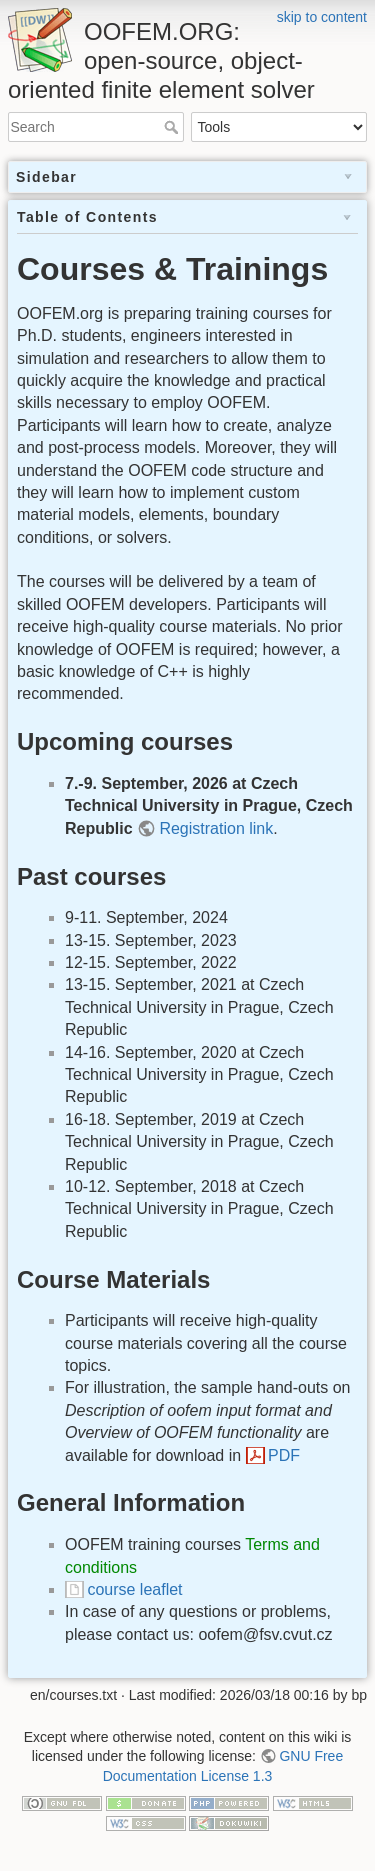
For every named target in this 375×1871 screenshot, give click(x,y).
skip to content (322, 17)
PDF (284, 1455)
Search (173, 127)
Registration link (216, 828)
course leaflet (134, 1589)
